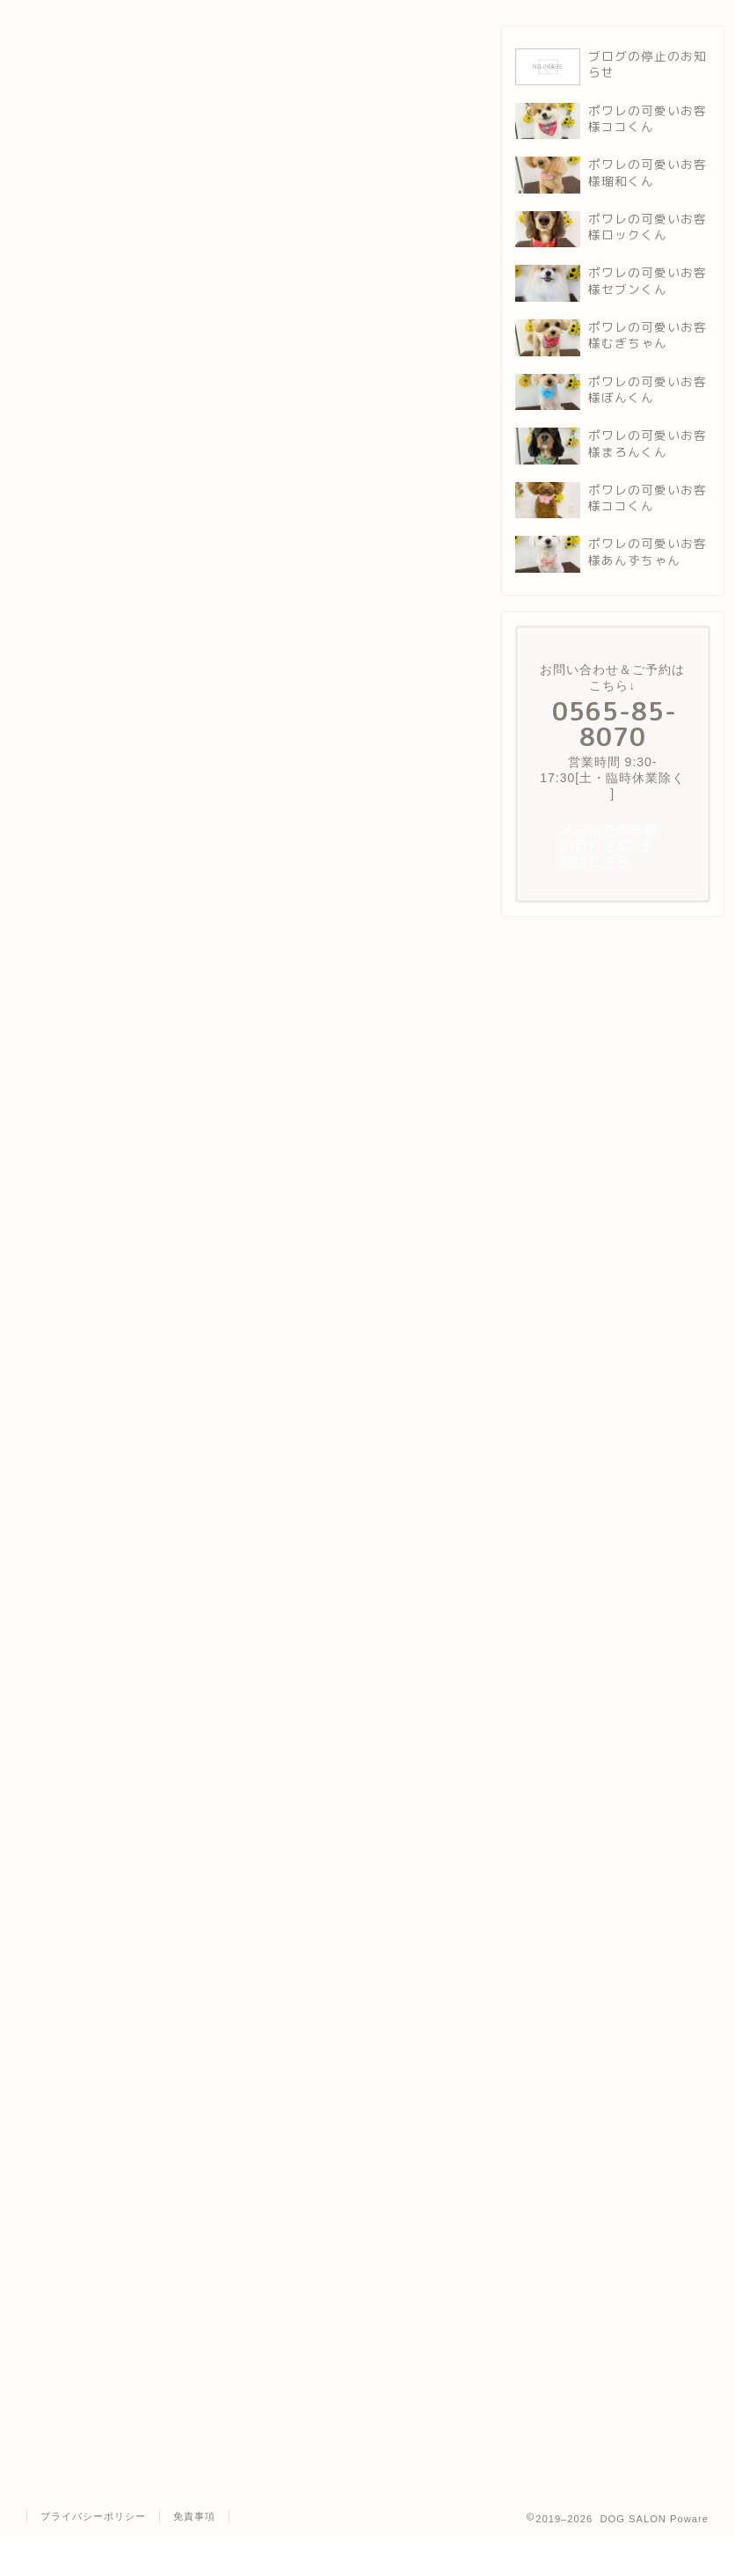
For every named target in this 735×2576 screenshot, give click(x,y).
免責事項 (194, 2516)
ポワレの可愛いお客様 (66, 53)
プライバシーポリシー (93, 2516)
